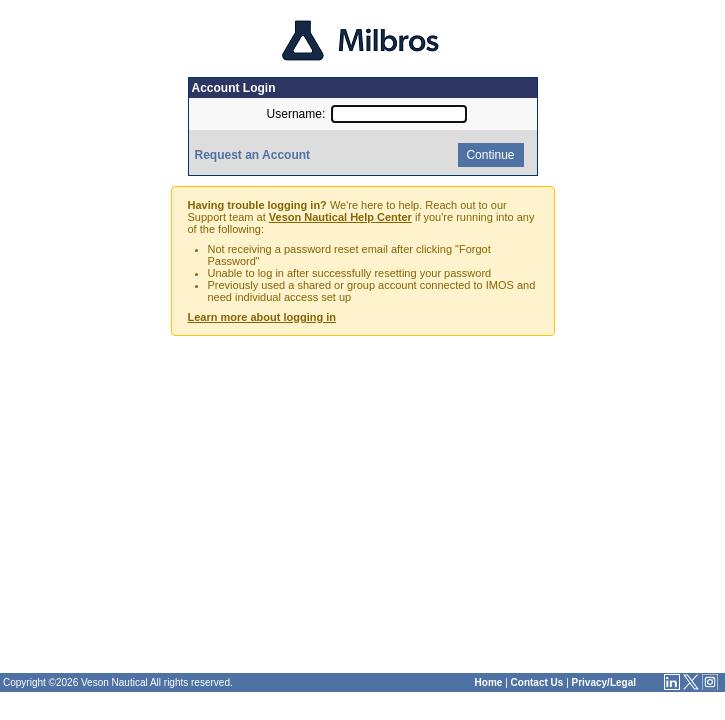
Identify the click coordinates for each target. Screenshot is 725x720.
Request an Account (253, 155)
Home (489, 682)
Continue (488, 155)
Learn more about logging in (262, 317)
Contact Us (537, 682)
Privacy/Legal (604, 682)
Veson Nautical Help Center (340, 217)
